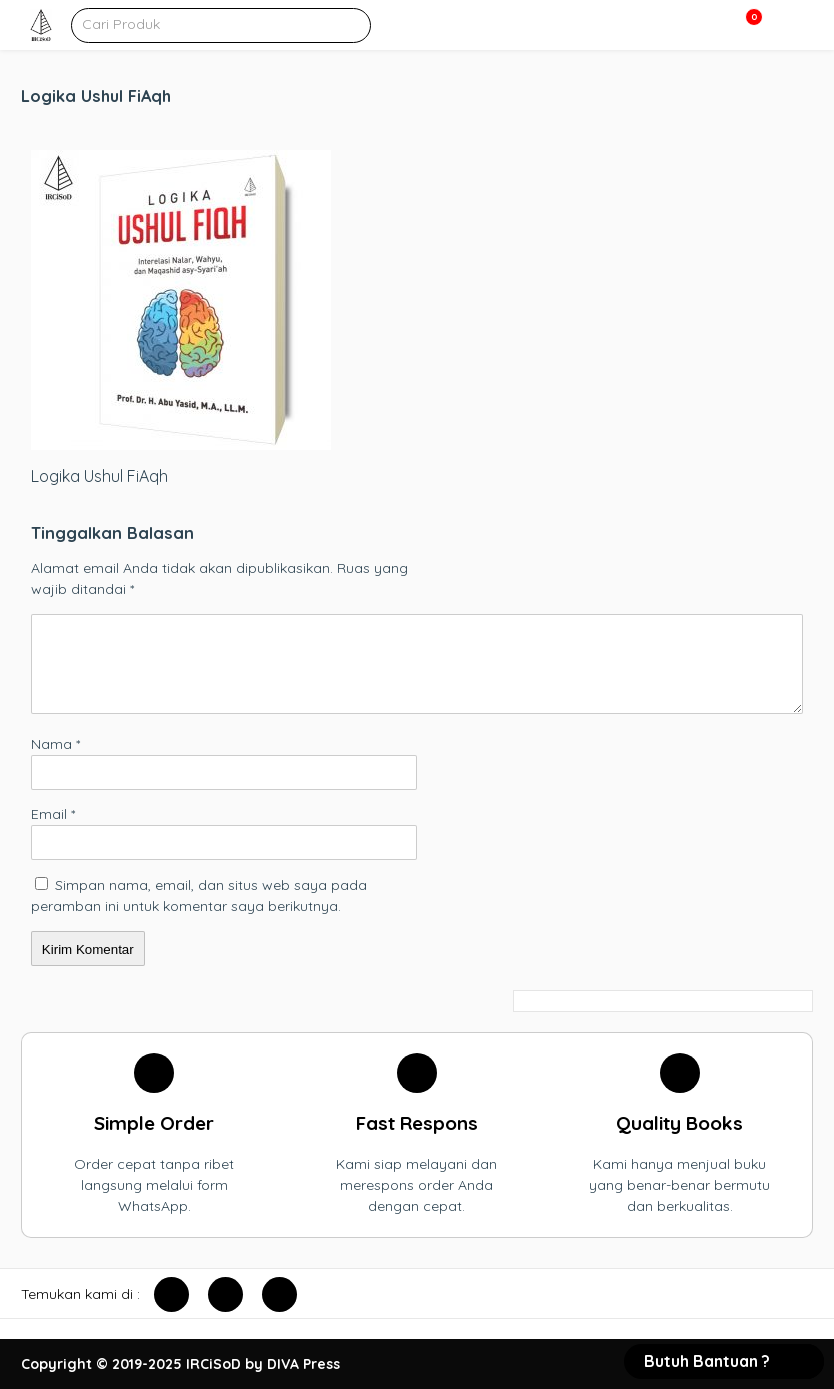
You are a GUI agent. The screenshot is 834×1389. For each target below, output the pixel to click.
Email (53, 814)
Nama (55, 744)
